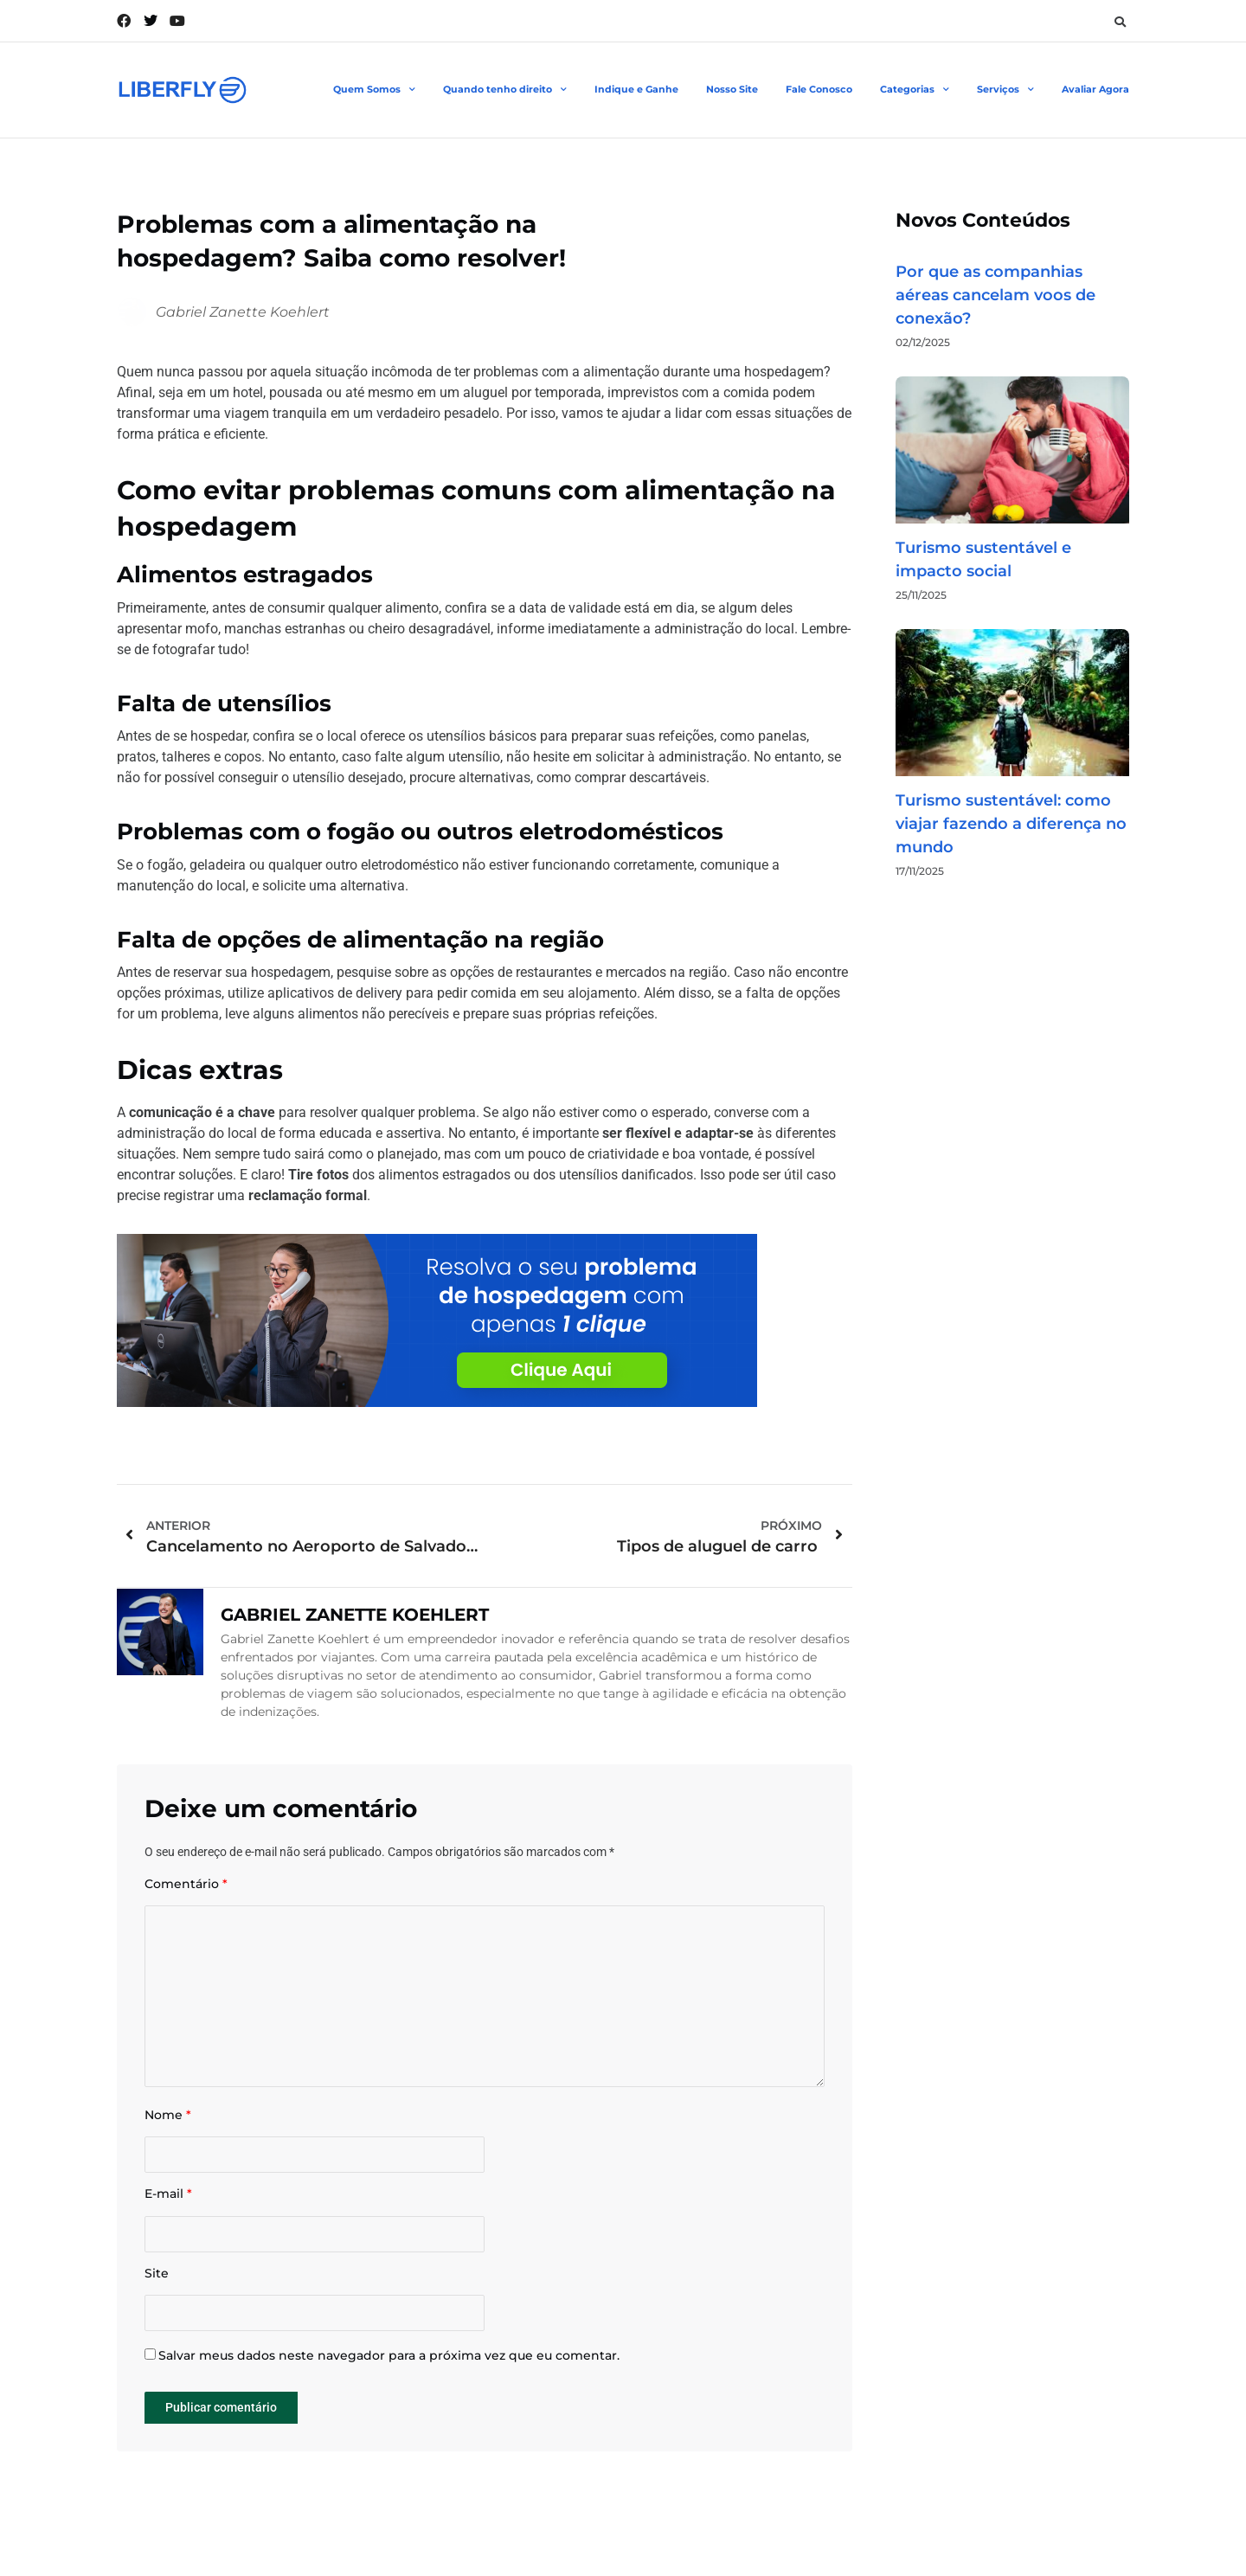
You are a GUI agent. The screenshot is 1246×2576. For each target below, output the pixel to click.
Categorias (914, 90)
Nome (168, 2115)
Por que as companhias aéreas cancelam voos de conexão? (995, 295)
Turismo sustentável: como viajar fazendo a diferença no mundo (1011, 824)
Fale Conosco (819, 89)
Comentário (186, 1884)
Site (157, 2273)
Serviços (1005, 90)
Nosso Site (732, 89)
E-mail (168, 2194)
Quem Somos (374, 90)
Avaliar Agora (1095, 89)
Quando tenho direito (505, 90)
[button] (1119, 21)
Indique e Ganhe (636, 89)
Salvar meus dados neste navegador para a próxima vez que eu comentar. (389, 2355)
